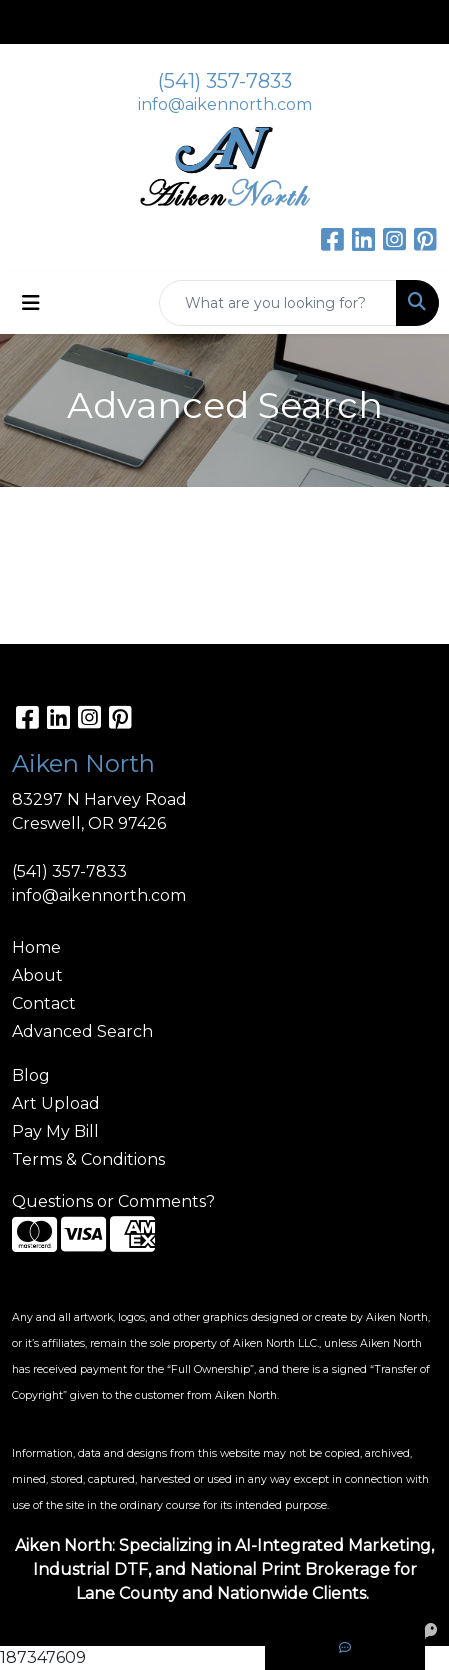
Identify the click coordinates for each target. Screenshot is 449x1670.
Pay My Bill (55, 1131)
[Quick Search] (278, 303)
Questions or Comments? (113, 1201)
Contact (44, 1003)
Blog (31, 1075)
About (37, 975)
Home (36, 947)
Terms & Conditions (88, 1159)
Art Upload (56, 1103)
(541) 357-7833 (225, 81)
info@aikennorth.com (225, 104)
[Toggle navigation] (31, 303)
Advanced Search (82, 1031)
